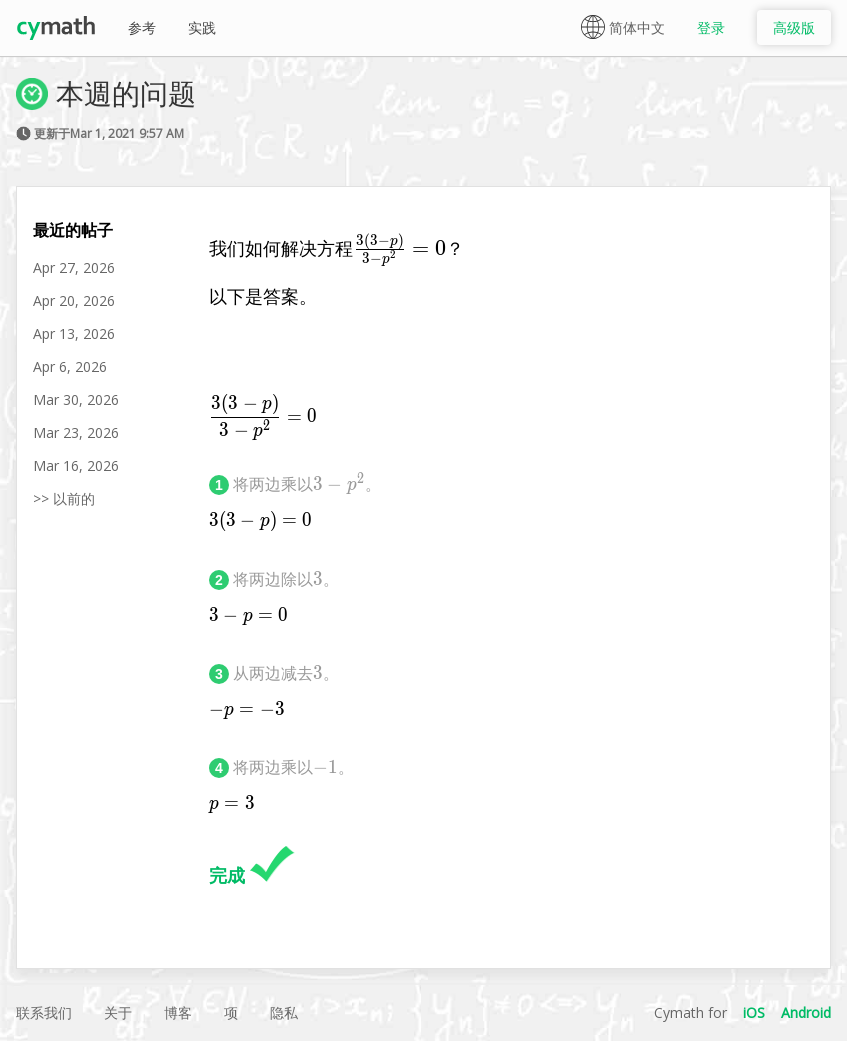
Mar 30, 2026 (76, 399)
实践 (202, 27)
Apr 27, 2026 (74, 267)
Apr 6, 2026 (70, 366)
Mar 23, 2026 (76, 432)
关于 (118, 1012)
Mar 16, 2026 (76, 465)
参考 (142, 27)
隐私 (284, 1012)
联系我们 (44, 1012)
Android (806, 1012)
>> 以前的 (64, 498)
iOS (754, 1012)
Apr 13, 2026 (74, 333)
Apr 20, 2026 (74, 300)
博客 (178, 1012)
